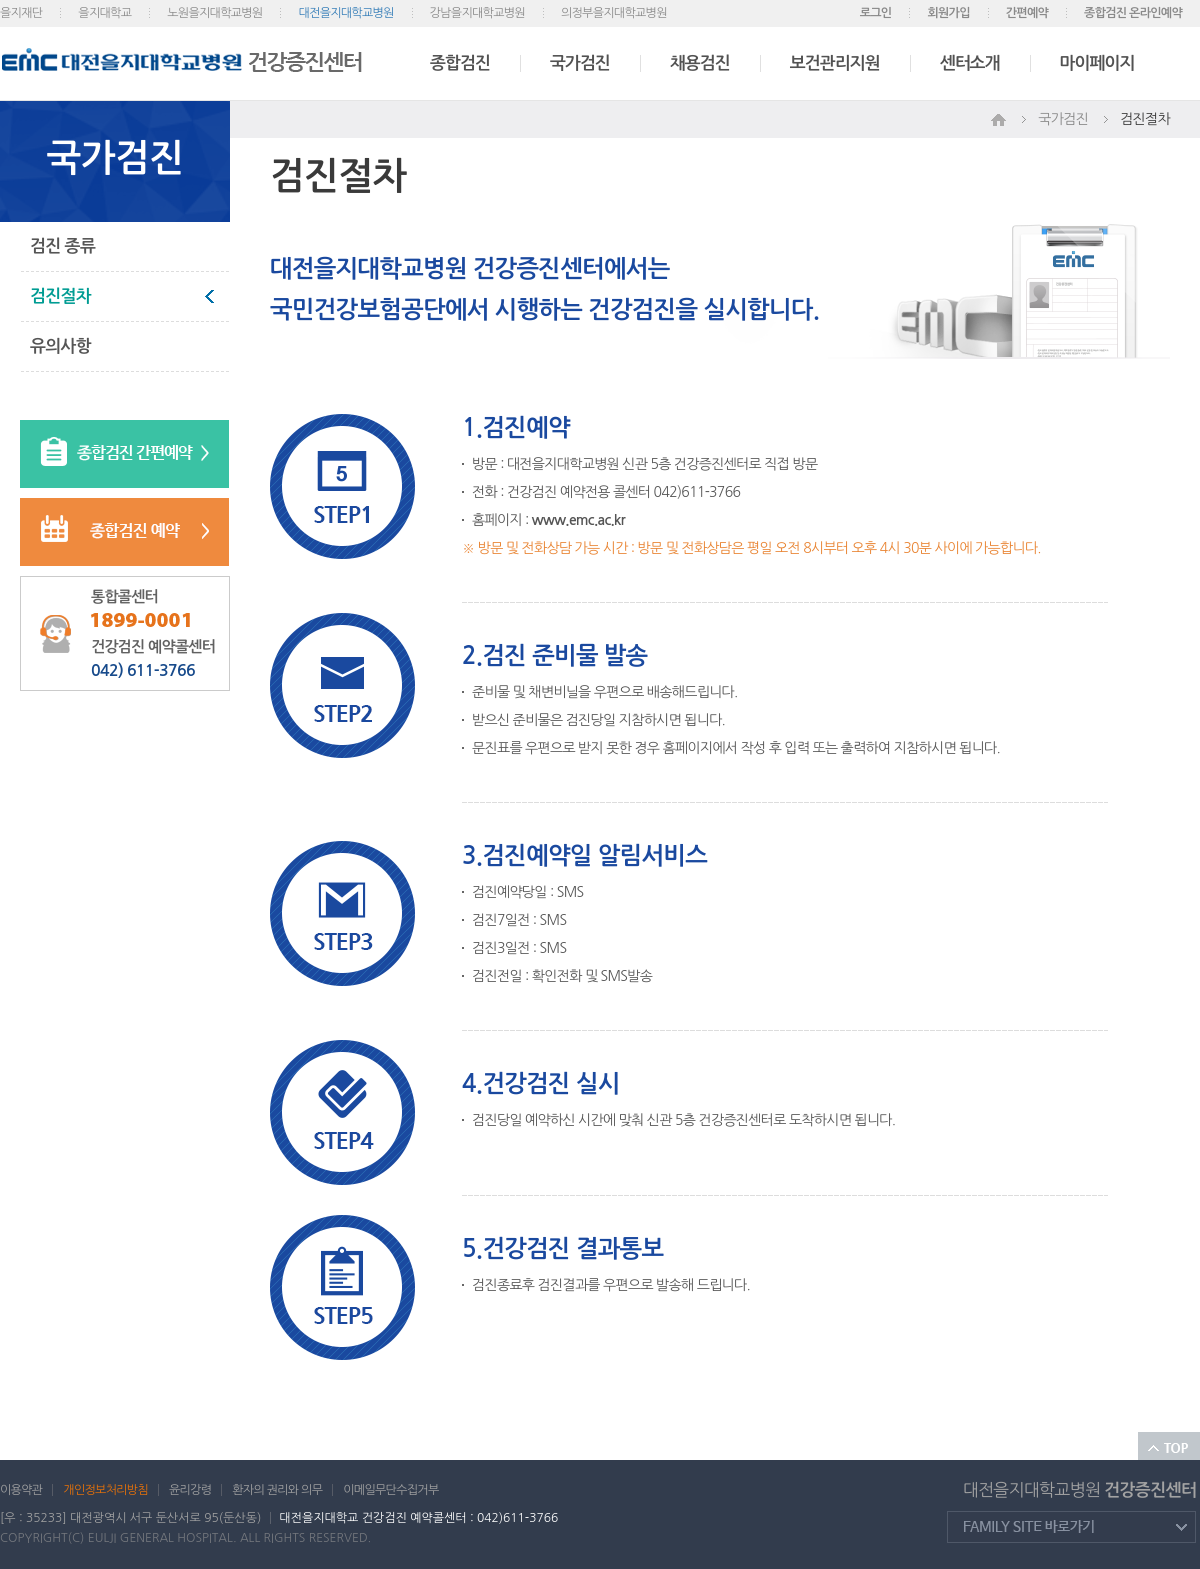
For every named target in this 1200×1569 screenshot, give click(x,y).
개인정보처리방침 (105, 1490)
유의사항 (60, 346)
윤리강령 (190, 1490)
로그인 (876, 13)
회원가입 (948, 13)
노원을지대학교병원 (214, 13)
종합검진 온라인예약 (1133, 13)
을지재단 (21, 13)
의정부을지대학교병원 (614, 13)
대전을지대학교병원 (345, 13)
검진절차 (60, 296)
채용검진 (700, 63)
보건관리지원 (835, 63)
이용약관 (21, 1490)
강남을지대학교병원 (477, 13)
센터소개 (970, 63)
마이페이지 (1097, 63)
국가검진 (580, 63)
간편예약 (1027, 13)
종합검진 (460, 63)
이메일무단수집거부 (390, 1490)
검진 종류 (62, 246)
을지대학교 (104, 13)
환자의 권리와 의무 (277, 1490)
